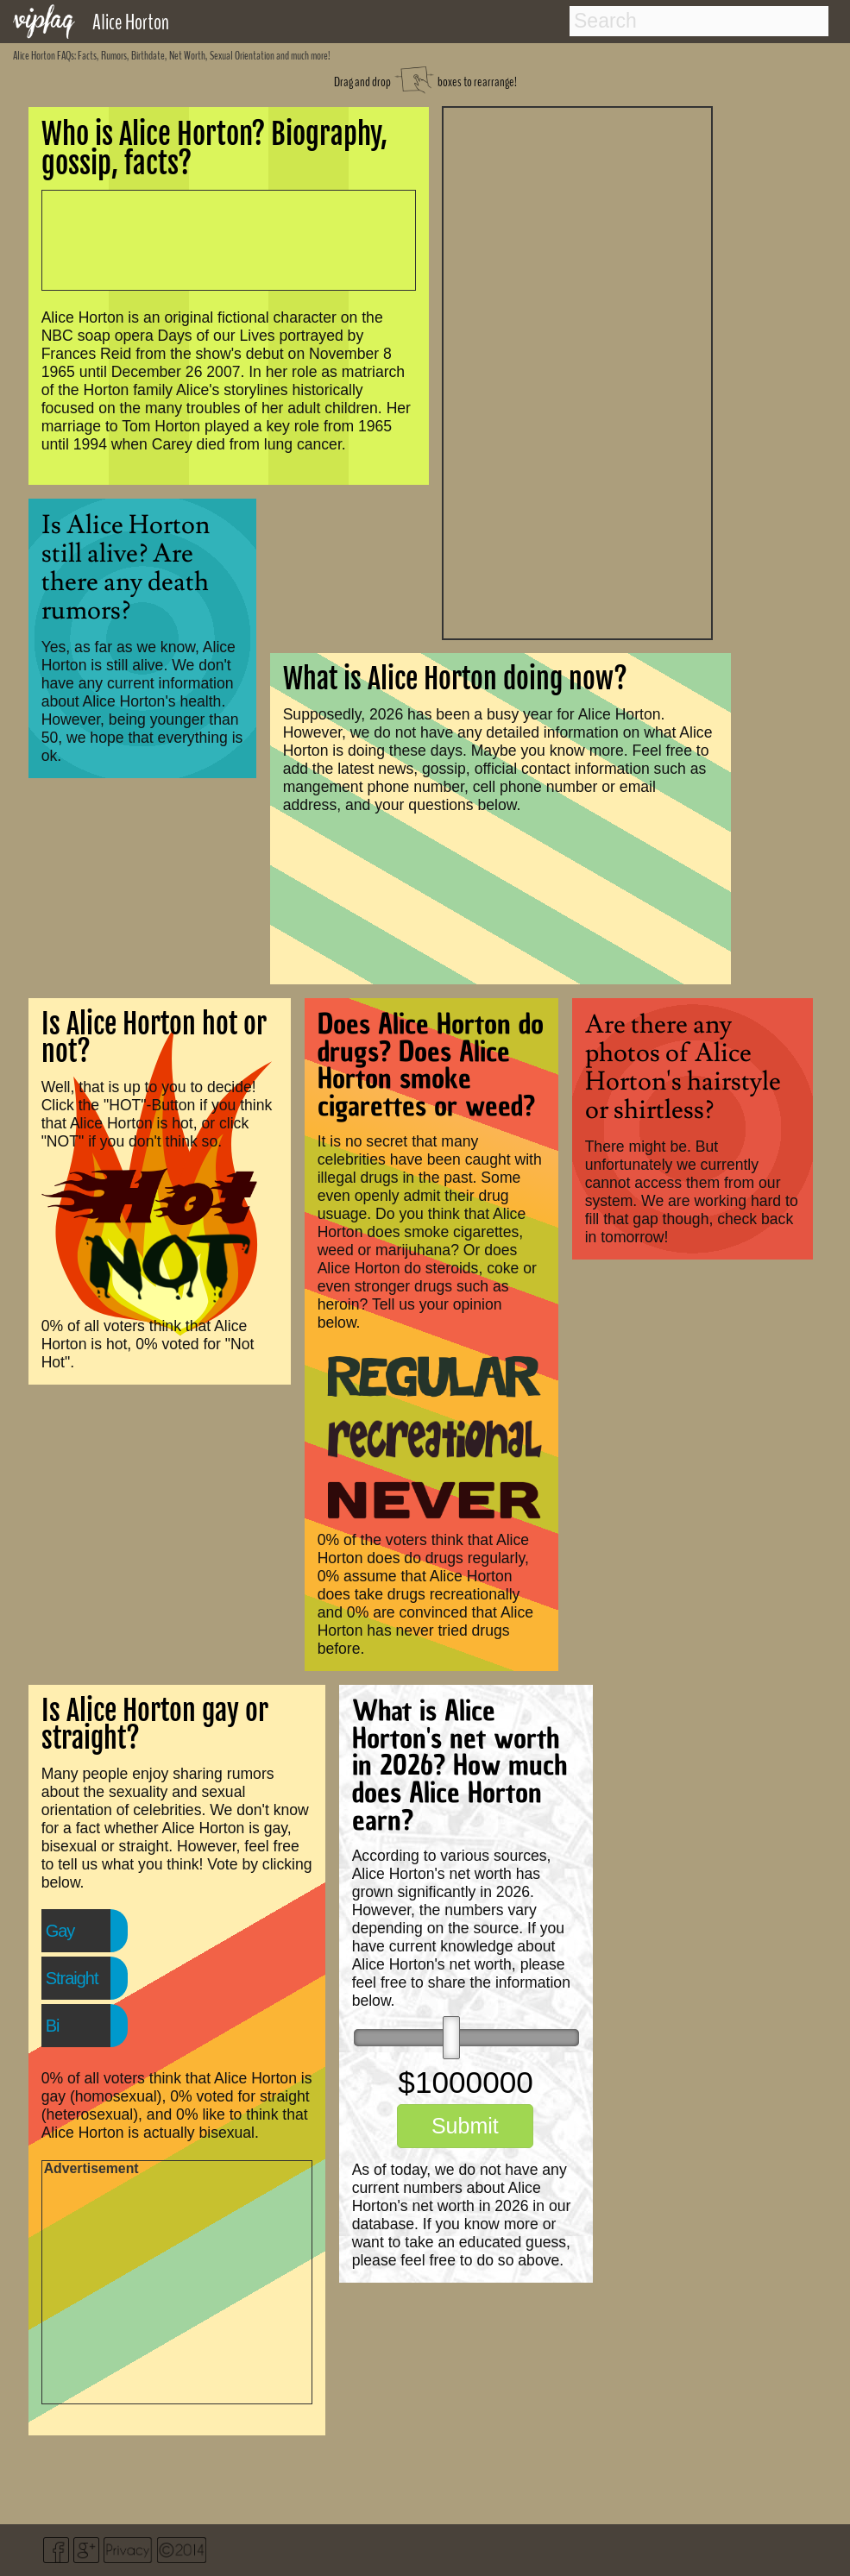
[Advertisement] (577, 371)
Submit (465, 2126)
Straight (72, 1978)
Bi (53, 2025)
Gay (60, 1930)
